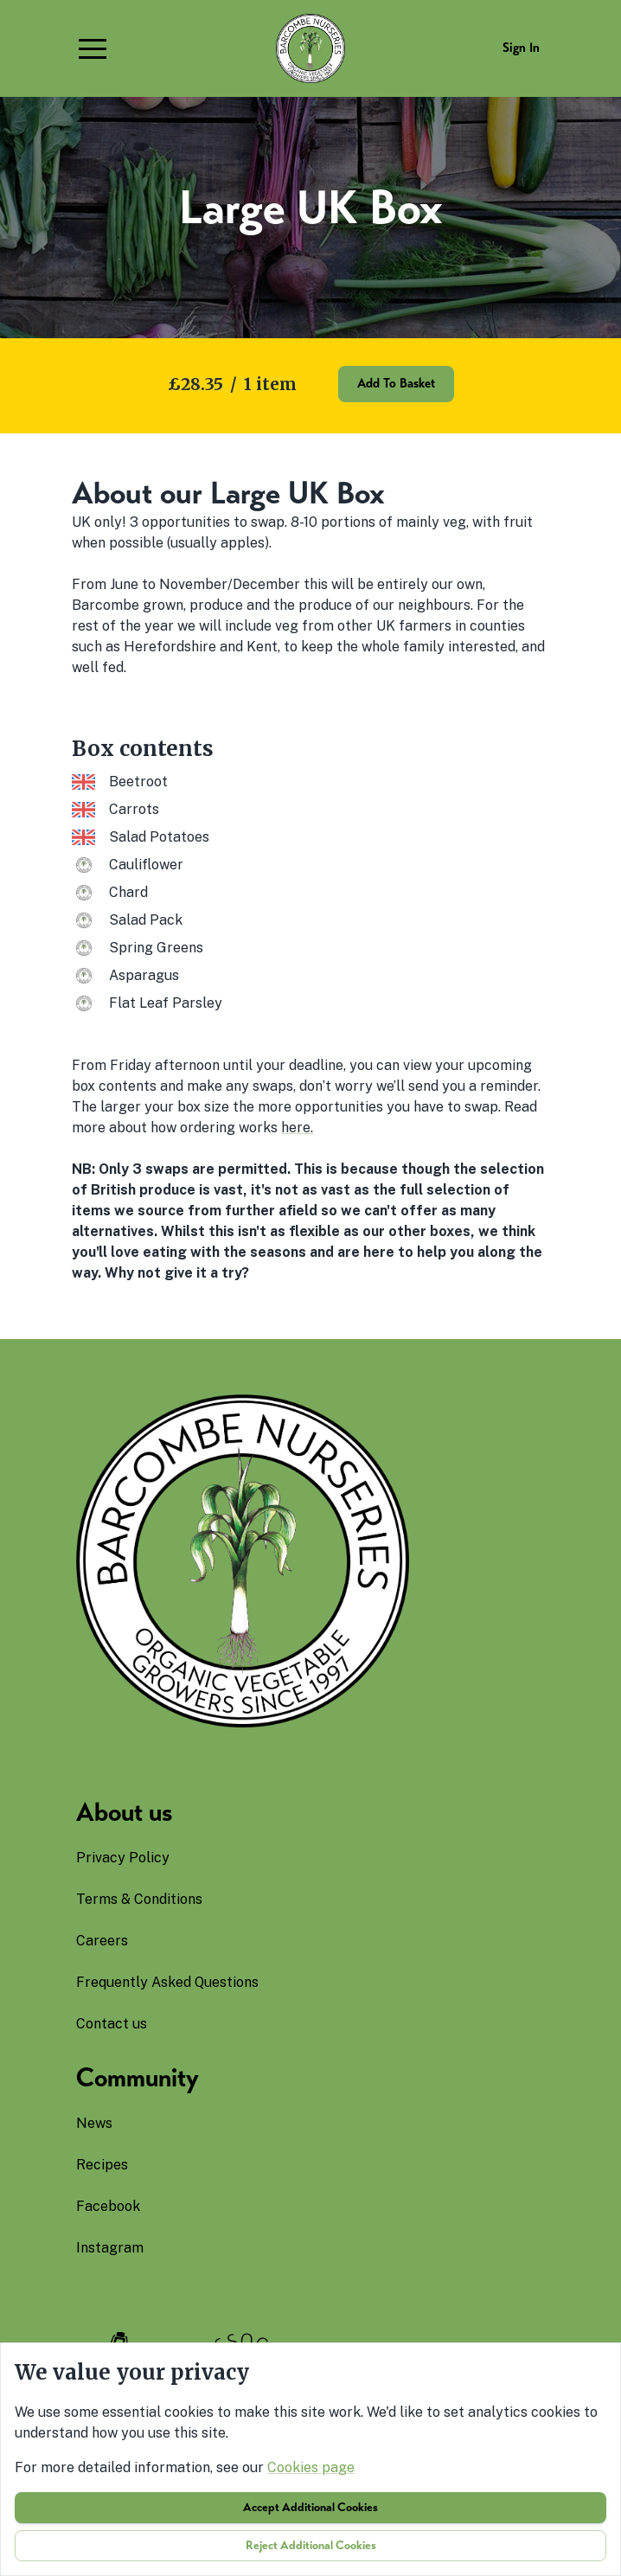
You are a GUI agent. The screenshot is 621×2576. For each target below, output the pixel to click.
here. (297, 1127)
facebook (108, 2206)
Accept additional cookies (310, 2507)
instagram (110, 2248)
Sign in (521, 47)
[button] (92, 48)
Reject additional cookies (311, 2545)
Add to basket (396, 383)
